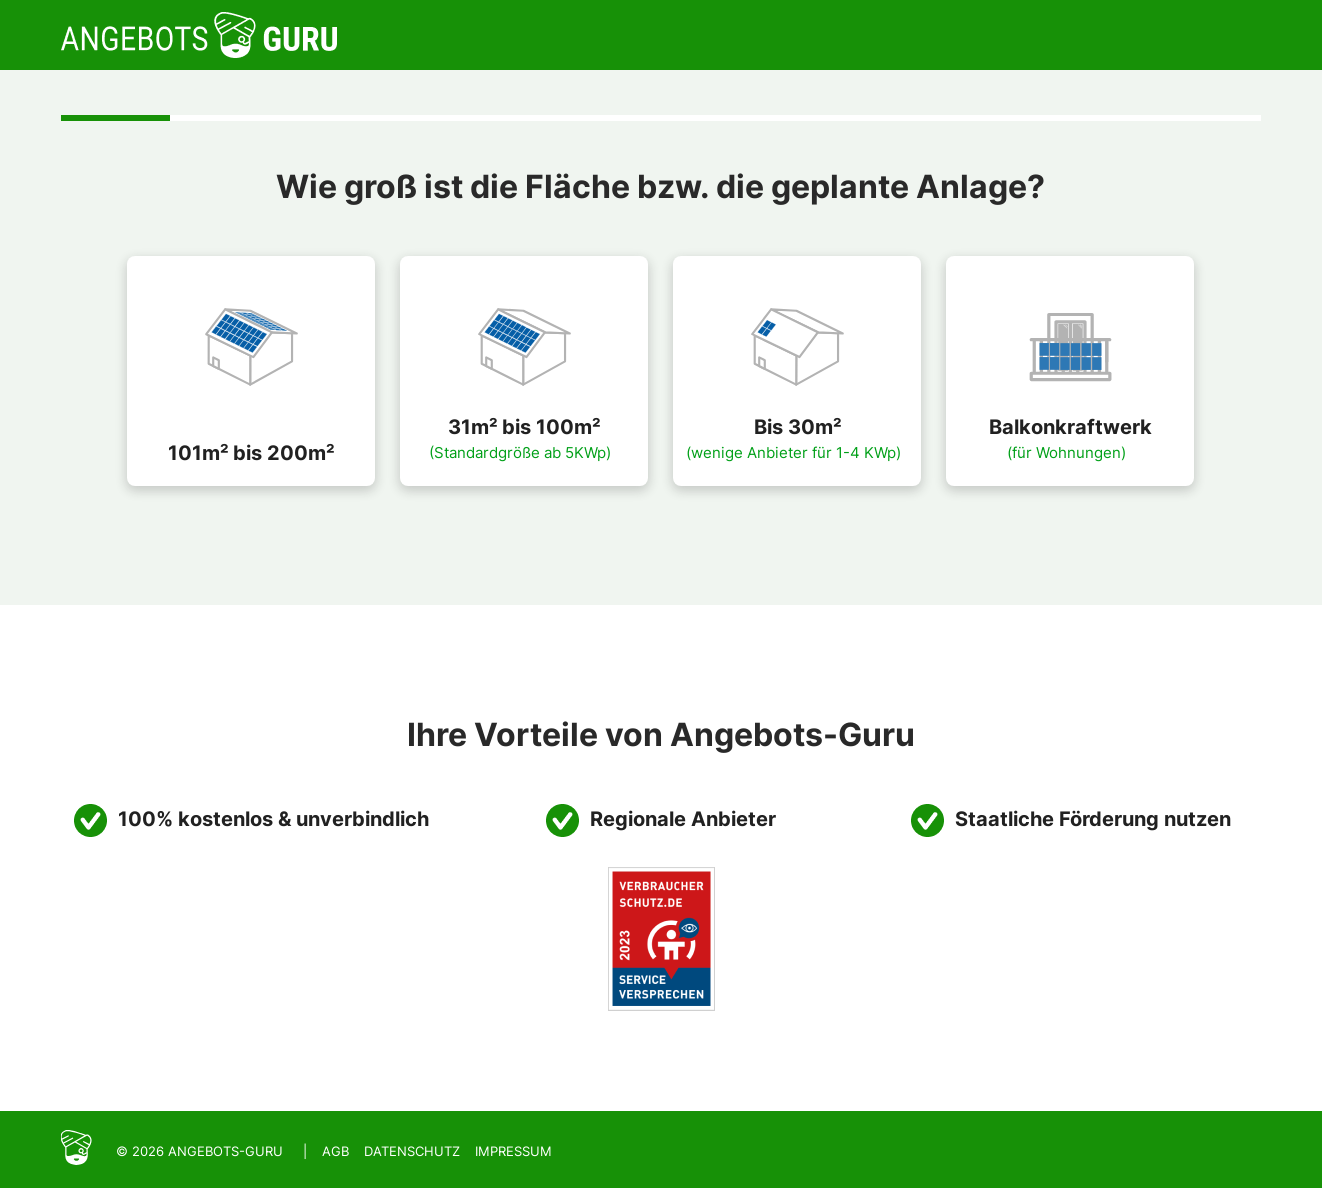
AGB (335, 1151)
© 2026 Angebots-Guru (199, 1151)
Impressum (513, 1151)
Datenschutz (412, 1151)
